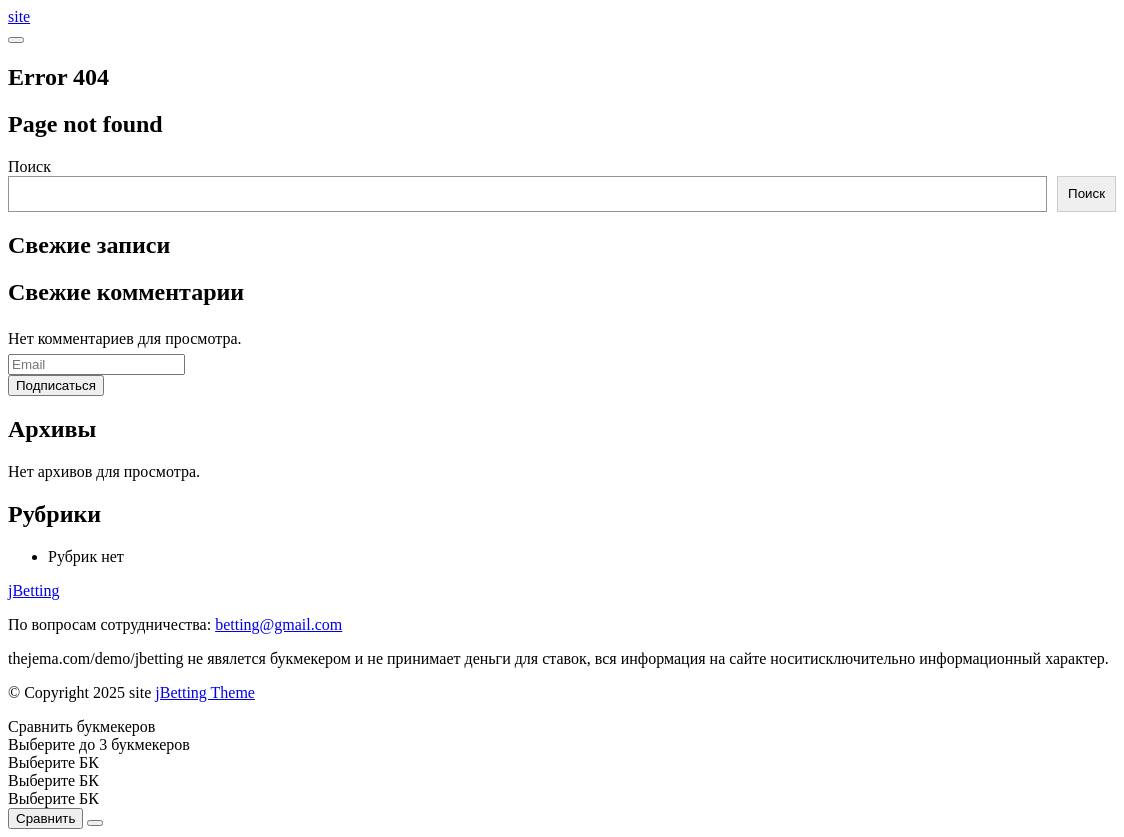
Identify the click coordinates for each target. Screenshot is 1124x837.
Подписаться (56, 385)
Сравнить (45, 818)
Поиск (29, 166)
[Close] (95, 823)
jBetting (34, 590)
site (19, 16)
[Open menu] (16, 40)
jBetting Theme (205, 692)
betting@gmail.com (278, 624)
